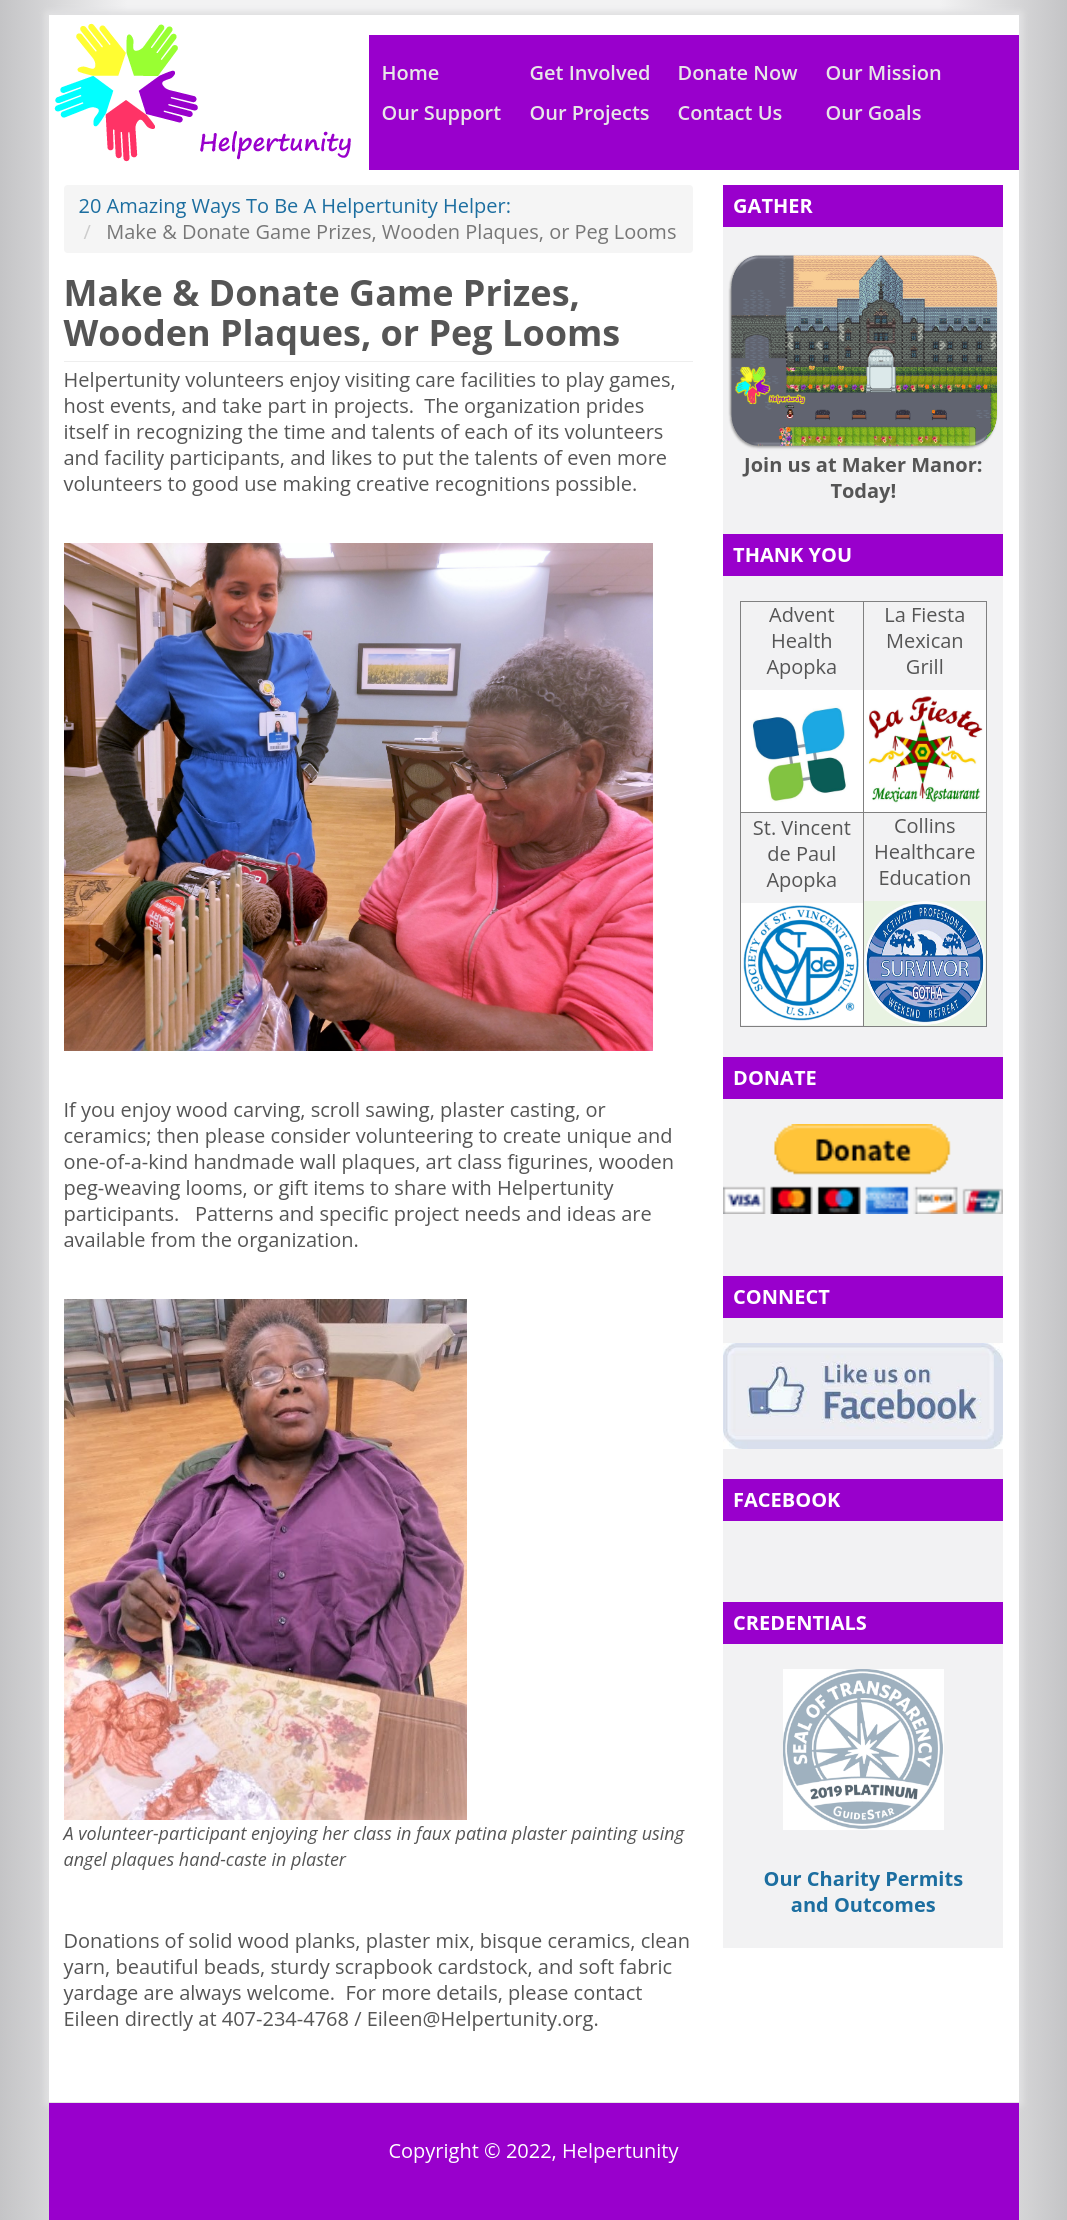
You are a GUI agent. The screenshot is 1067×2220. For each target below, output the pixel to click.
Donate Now (738, 72)
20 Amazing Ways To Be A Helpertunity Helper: (295, 205)
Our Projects (590, 112)
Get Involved (590, 72)
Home (411, 72)
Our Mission (884, 72)
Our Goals (874, 112)
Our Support (442, 112)
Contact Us (730, 112)
